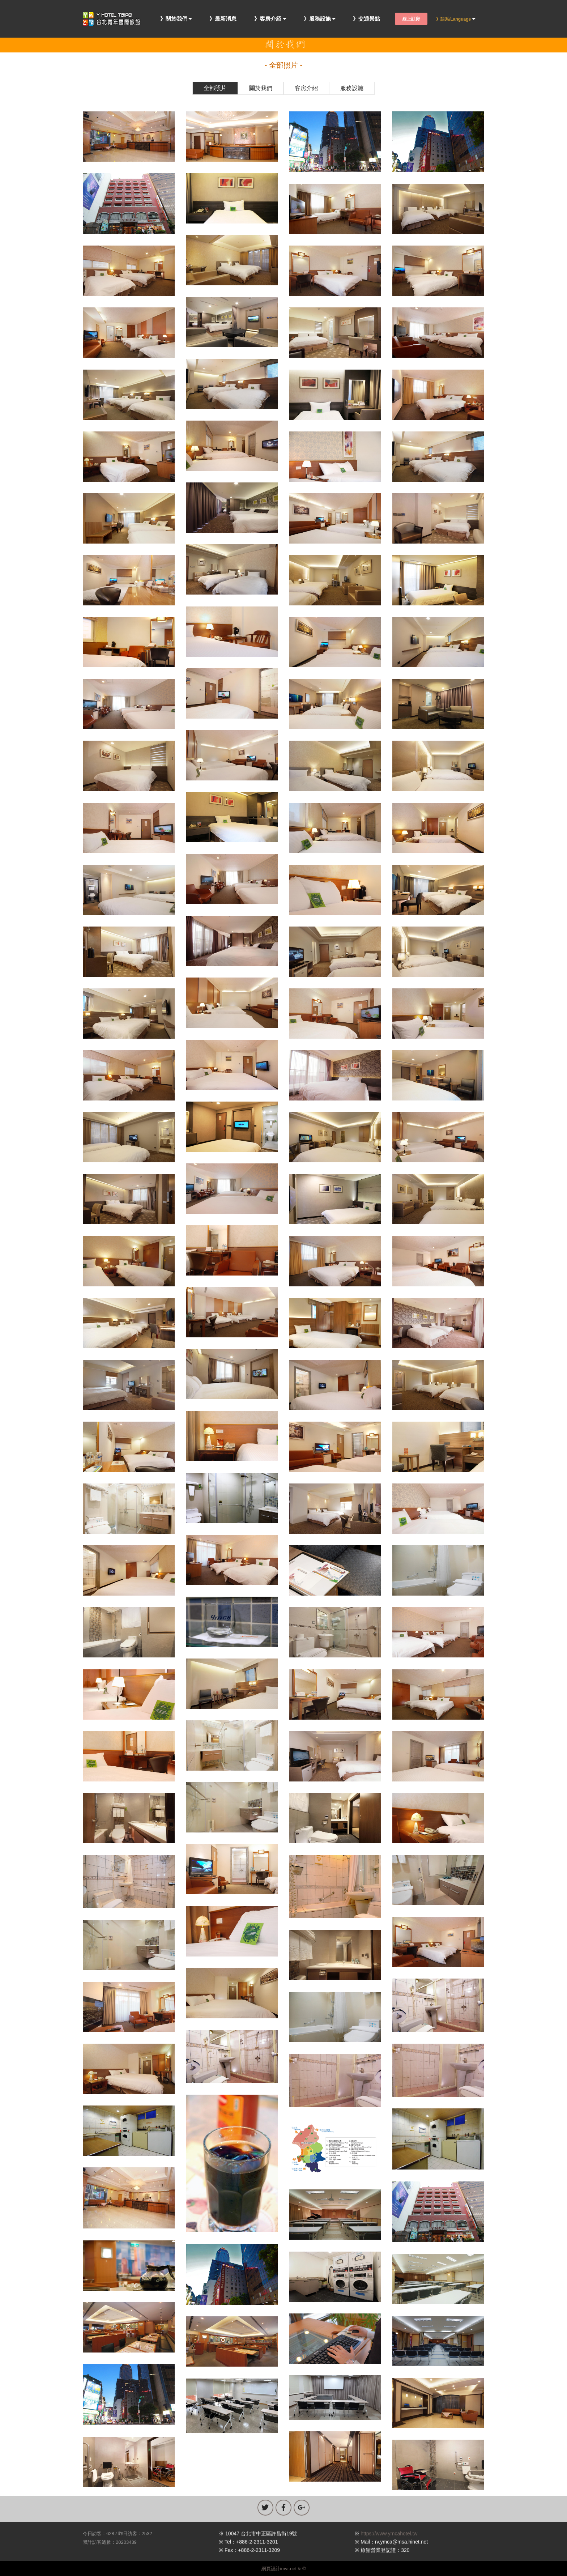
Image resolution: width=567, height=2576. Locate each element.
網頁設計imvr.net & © (283, 2568)
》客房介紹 (267, 19)
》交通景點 (366, 19)
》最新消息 (222, 19)
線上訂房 (411, 18)
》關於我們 (173, 19)
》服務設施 (317, 19)
